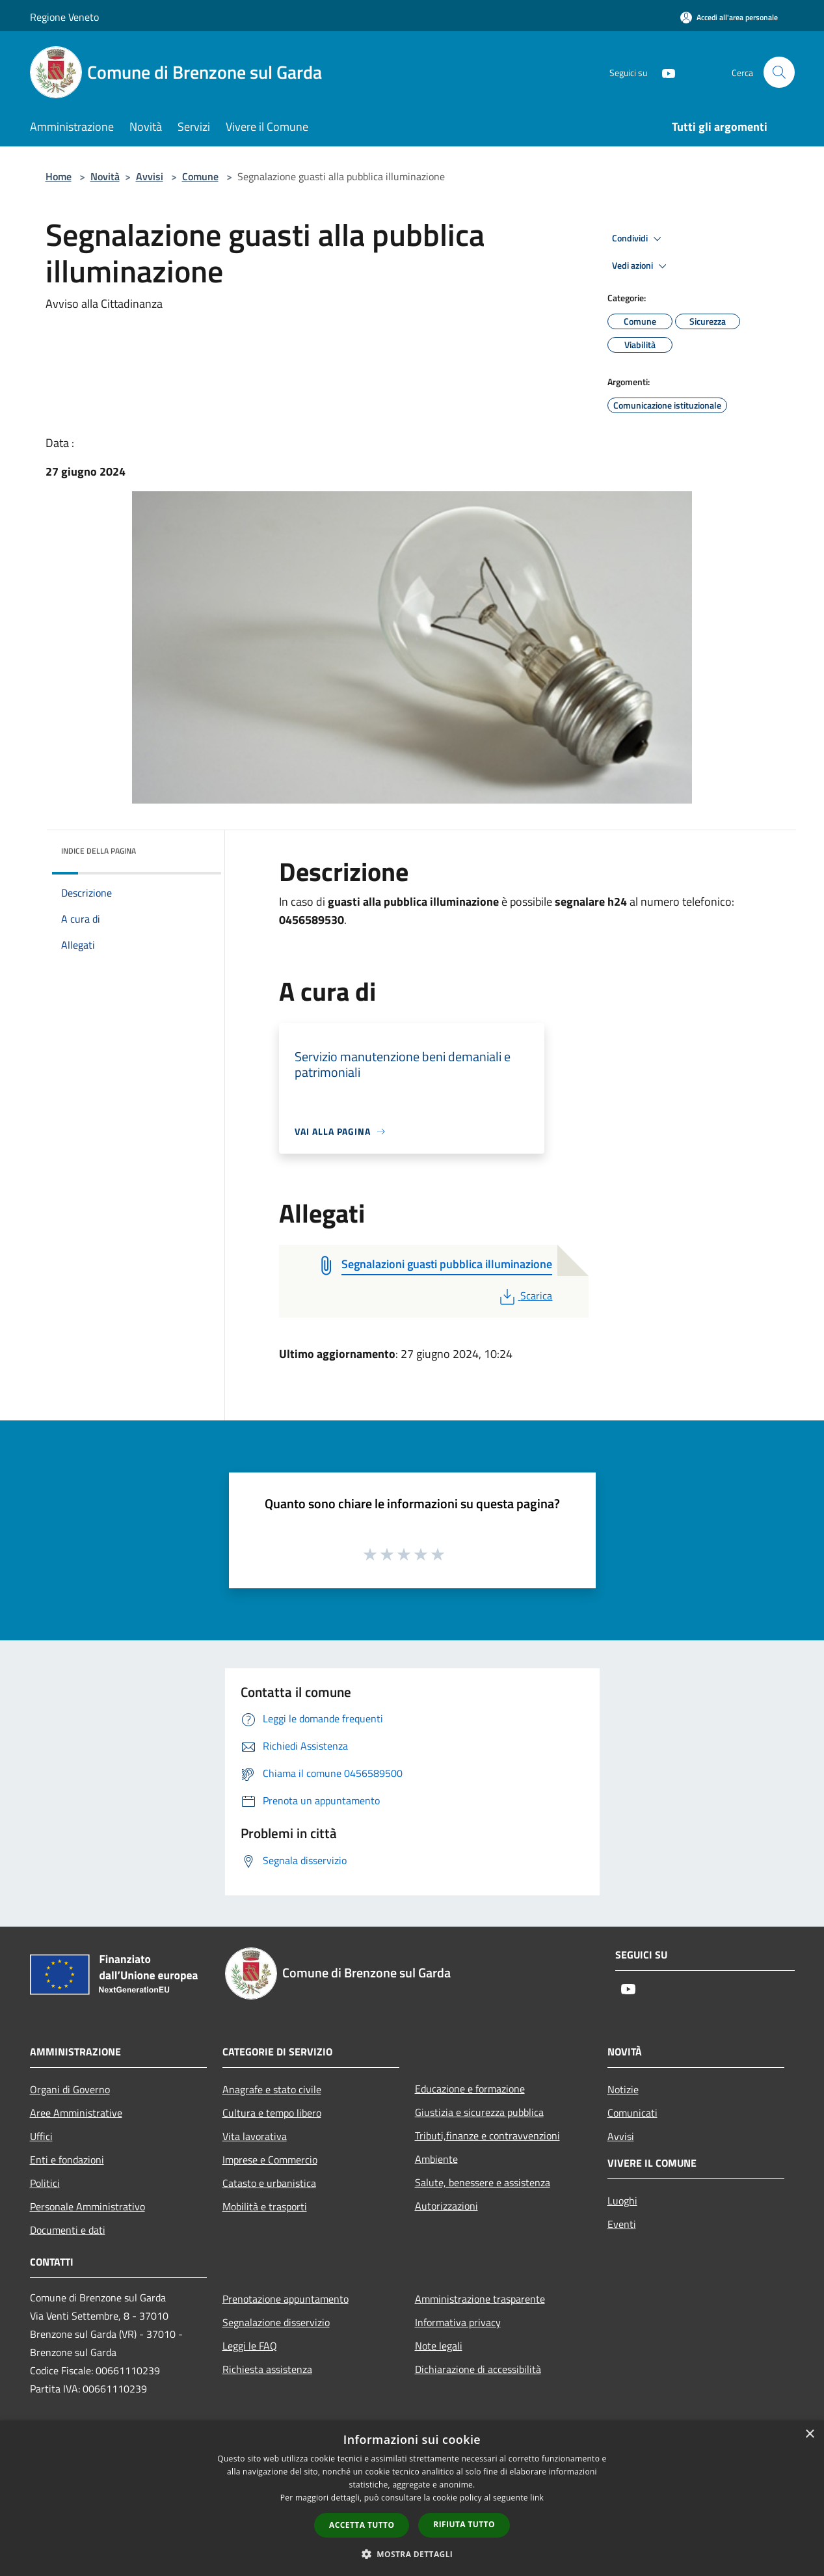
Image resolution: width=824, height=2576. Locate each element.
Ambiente (436, 2159)
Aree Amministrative (76, 2113)
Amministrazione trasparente (480, 2299)
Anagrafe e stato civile (271, 2089)
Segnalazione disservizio (276, 2322)
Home (59, 176)
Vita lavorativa (254, 2136)
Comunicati (632, 2113)
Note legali (438, 2345)
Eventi (621, 2224)
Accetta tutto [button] (361, 2524)
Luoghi (622, 2200)
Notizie (623, 2089)
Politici (45, 2183)
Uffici (41, 2136)
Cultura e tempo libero (271, 2113)
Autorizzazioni (446, 2206)
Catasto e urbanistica (269, 2183)
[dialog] (412, 2498)
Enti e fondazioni (67, 2159)
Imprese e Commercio (269, 2159)
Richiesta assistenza (267, 2369)
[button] (412, 2553)
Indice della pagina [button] (98, 851)
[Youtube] (663, 72)
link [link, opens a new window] (537, 2497)
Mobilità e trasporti (264, 2206)
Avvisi (149, 176)
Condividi (638, 239)
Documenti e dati (67, 2230)
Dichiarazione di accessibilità (478, 2369)
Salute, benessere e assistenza (482, 2182)
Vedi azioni (641, 266)
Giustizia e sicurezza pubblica (479, 2112)
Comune (200, 176)
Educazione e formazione (470, 2088)
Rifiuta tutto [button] (464, 2524)
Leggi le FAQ (249, 2345)
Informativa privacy (458, 2322)
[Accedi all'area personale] (729, 17)
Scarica (524, 1295)
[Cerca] (779, 72)
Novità (105, 176)
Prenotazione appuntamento (285, 2299)
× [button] (809, 2434)
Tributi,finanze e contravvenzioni (487, 2135)
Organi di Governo (70, 2089)
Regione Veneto (64, 17)
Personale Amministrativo (87, 2206)
